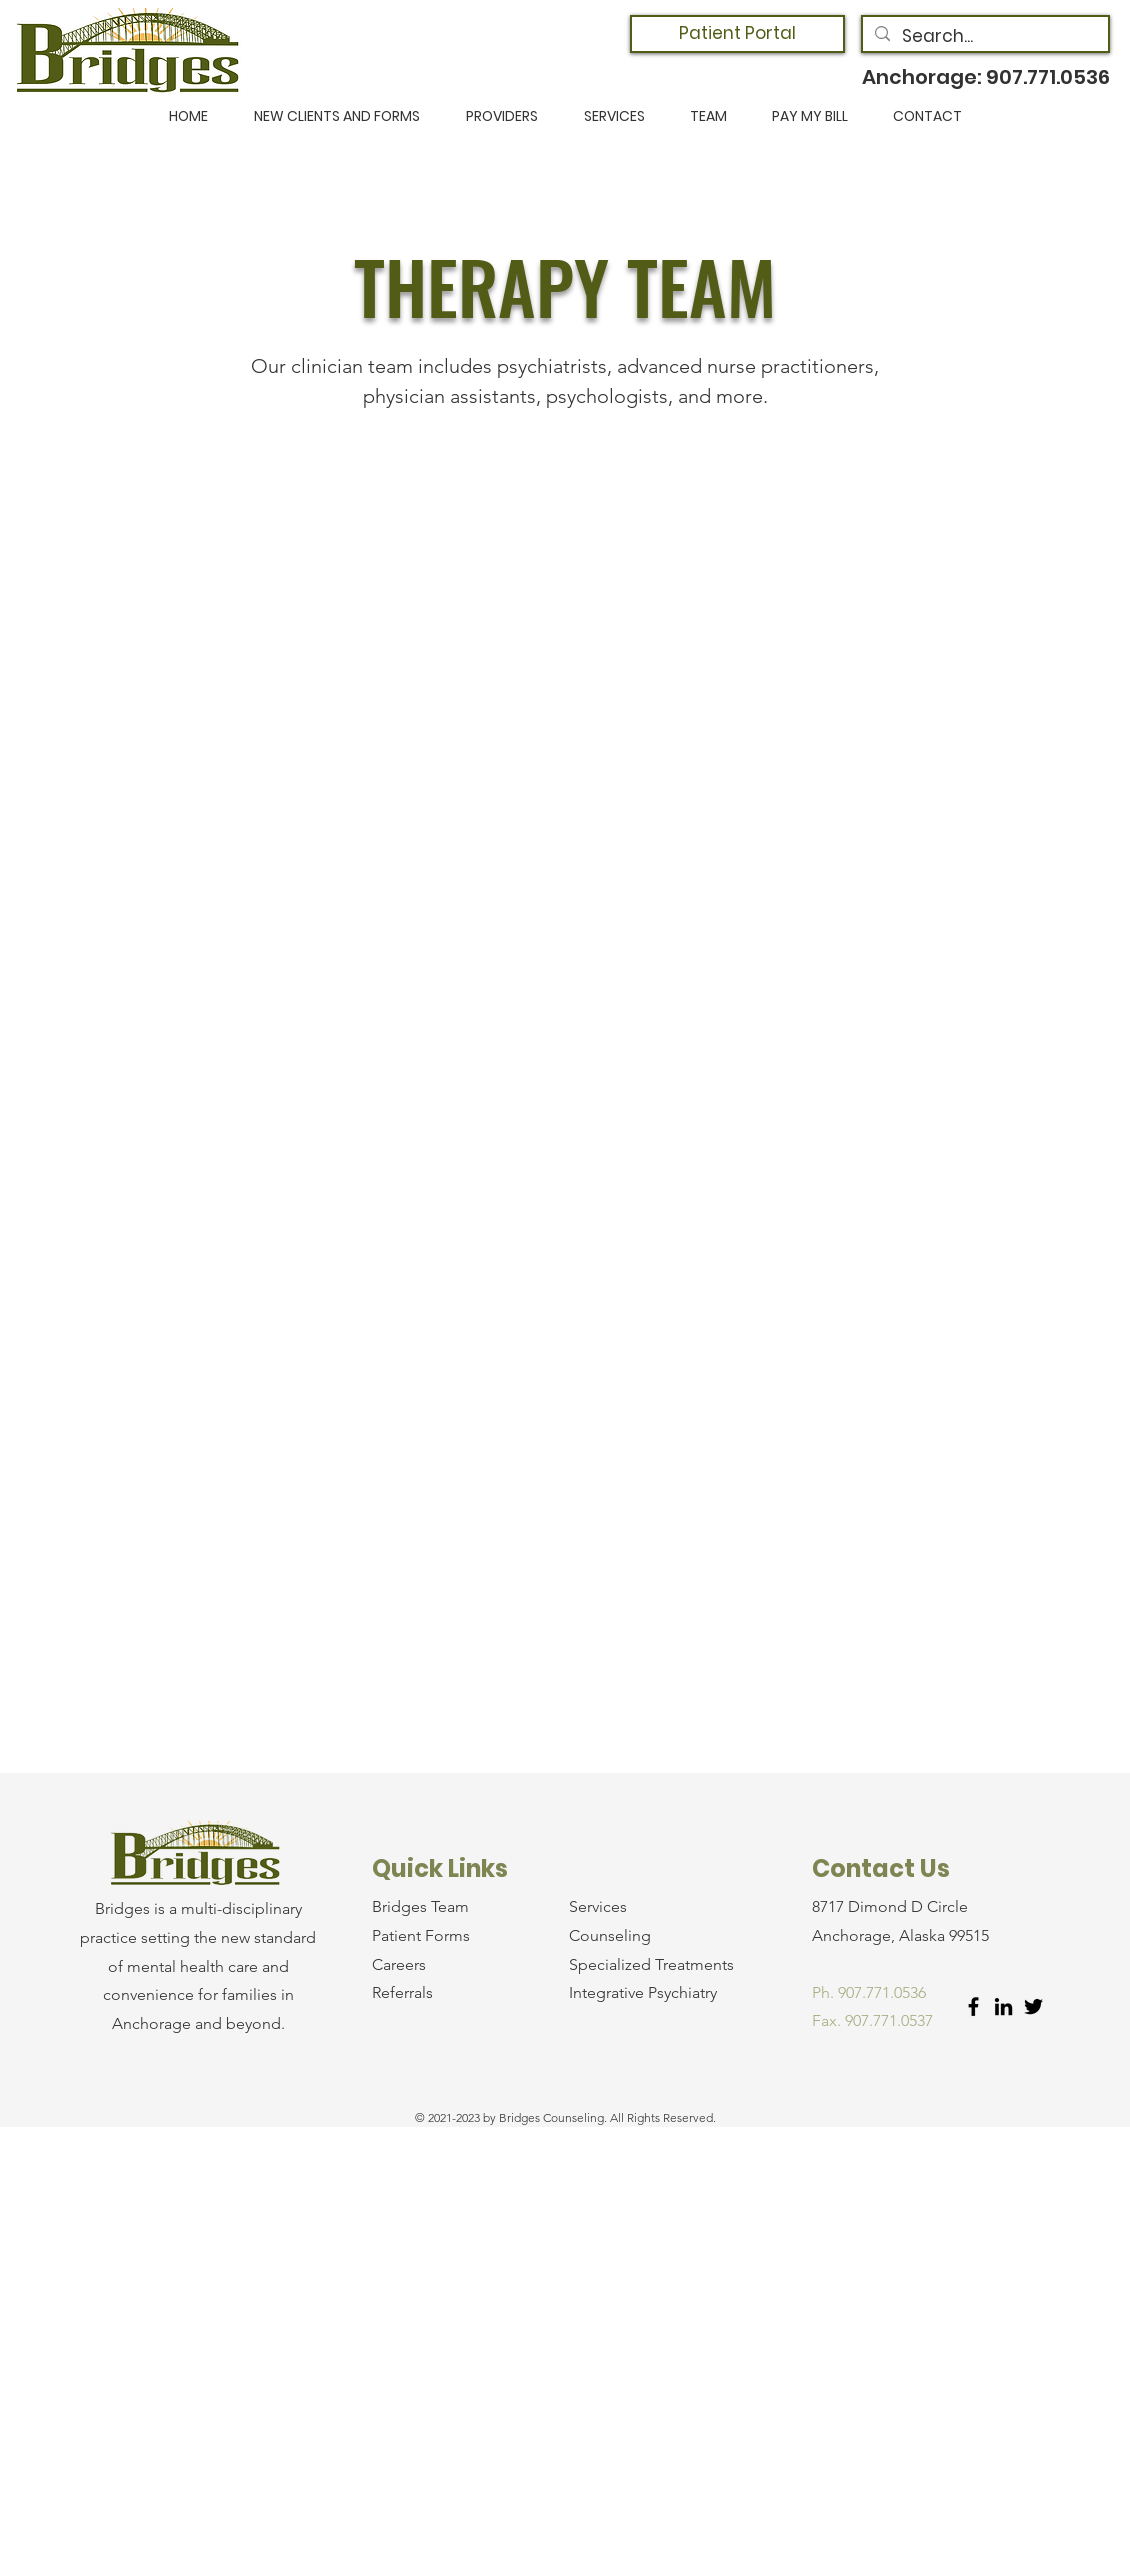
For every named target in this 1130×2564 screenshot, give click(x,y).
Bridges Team (420, 1906)
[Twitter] (1033, 2006)
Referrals (402, 1992)
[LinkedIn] (1003, 2006)
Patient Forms (421, 1935)
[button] (337, 116)
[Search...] (984, 37)
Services (598, 1906)
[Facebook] (973, 2006)
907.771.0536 (1048, 77)
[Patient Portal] (737, 34)
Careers (399, 1964)
